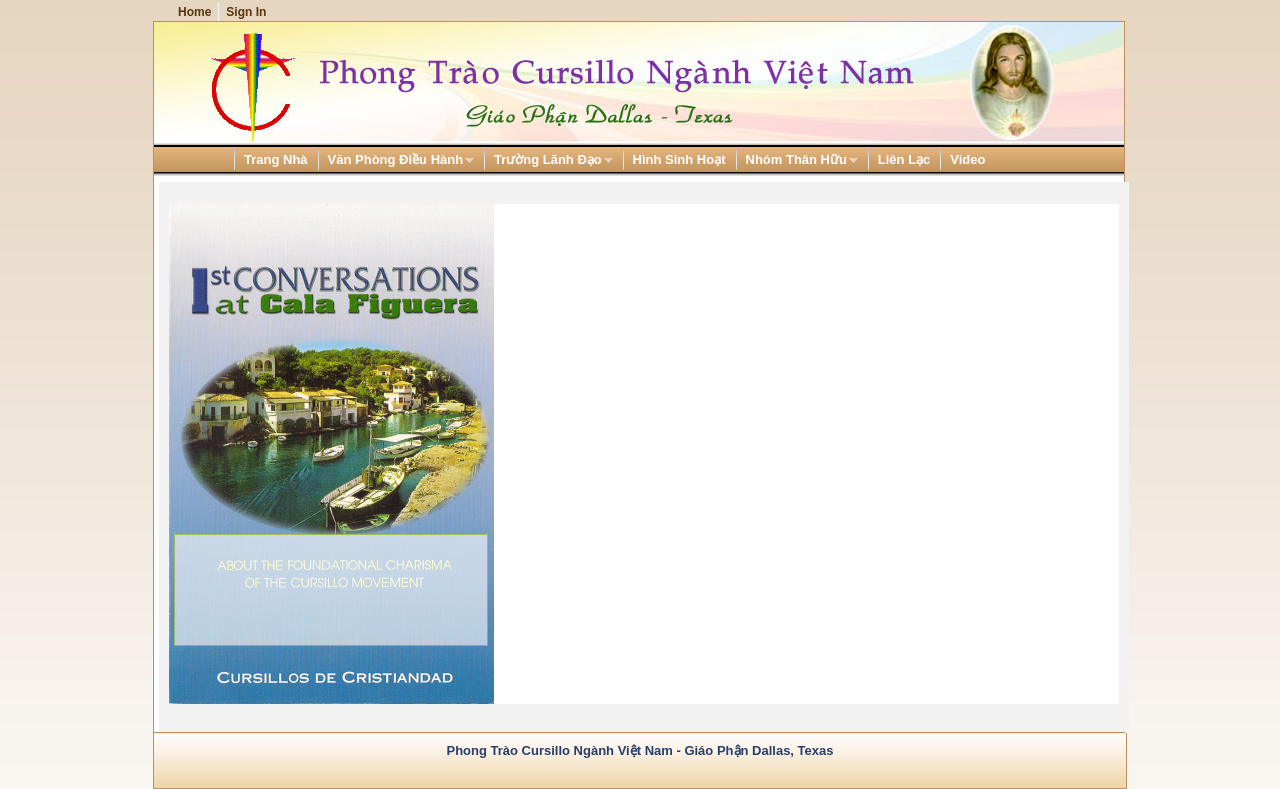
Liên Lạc (904, 159)
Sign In (246, 12)
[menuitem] (276, 159)
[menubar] (574, 159)
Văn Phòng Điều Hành (396, 160)
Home (194, 12)
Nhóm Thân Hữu (797, 160)
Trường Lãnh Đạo (548, 160)
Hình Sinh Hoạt (679, 159)
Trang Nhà (276, 159)
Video (967, 159)
